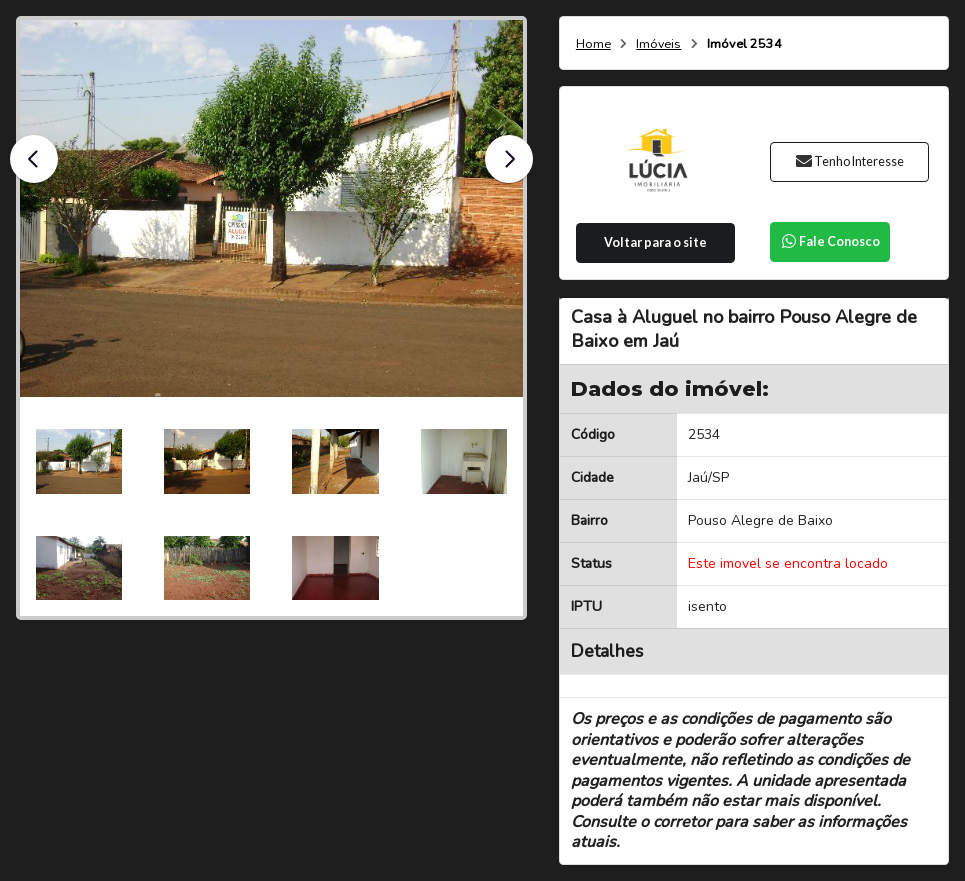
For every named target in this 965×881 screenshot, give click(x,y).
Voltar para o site (655, 242)
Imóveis (658, 44)
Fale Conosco (830, 241)
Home (593, 44)
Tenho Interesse (849, 161)
